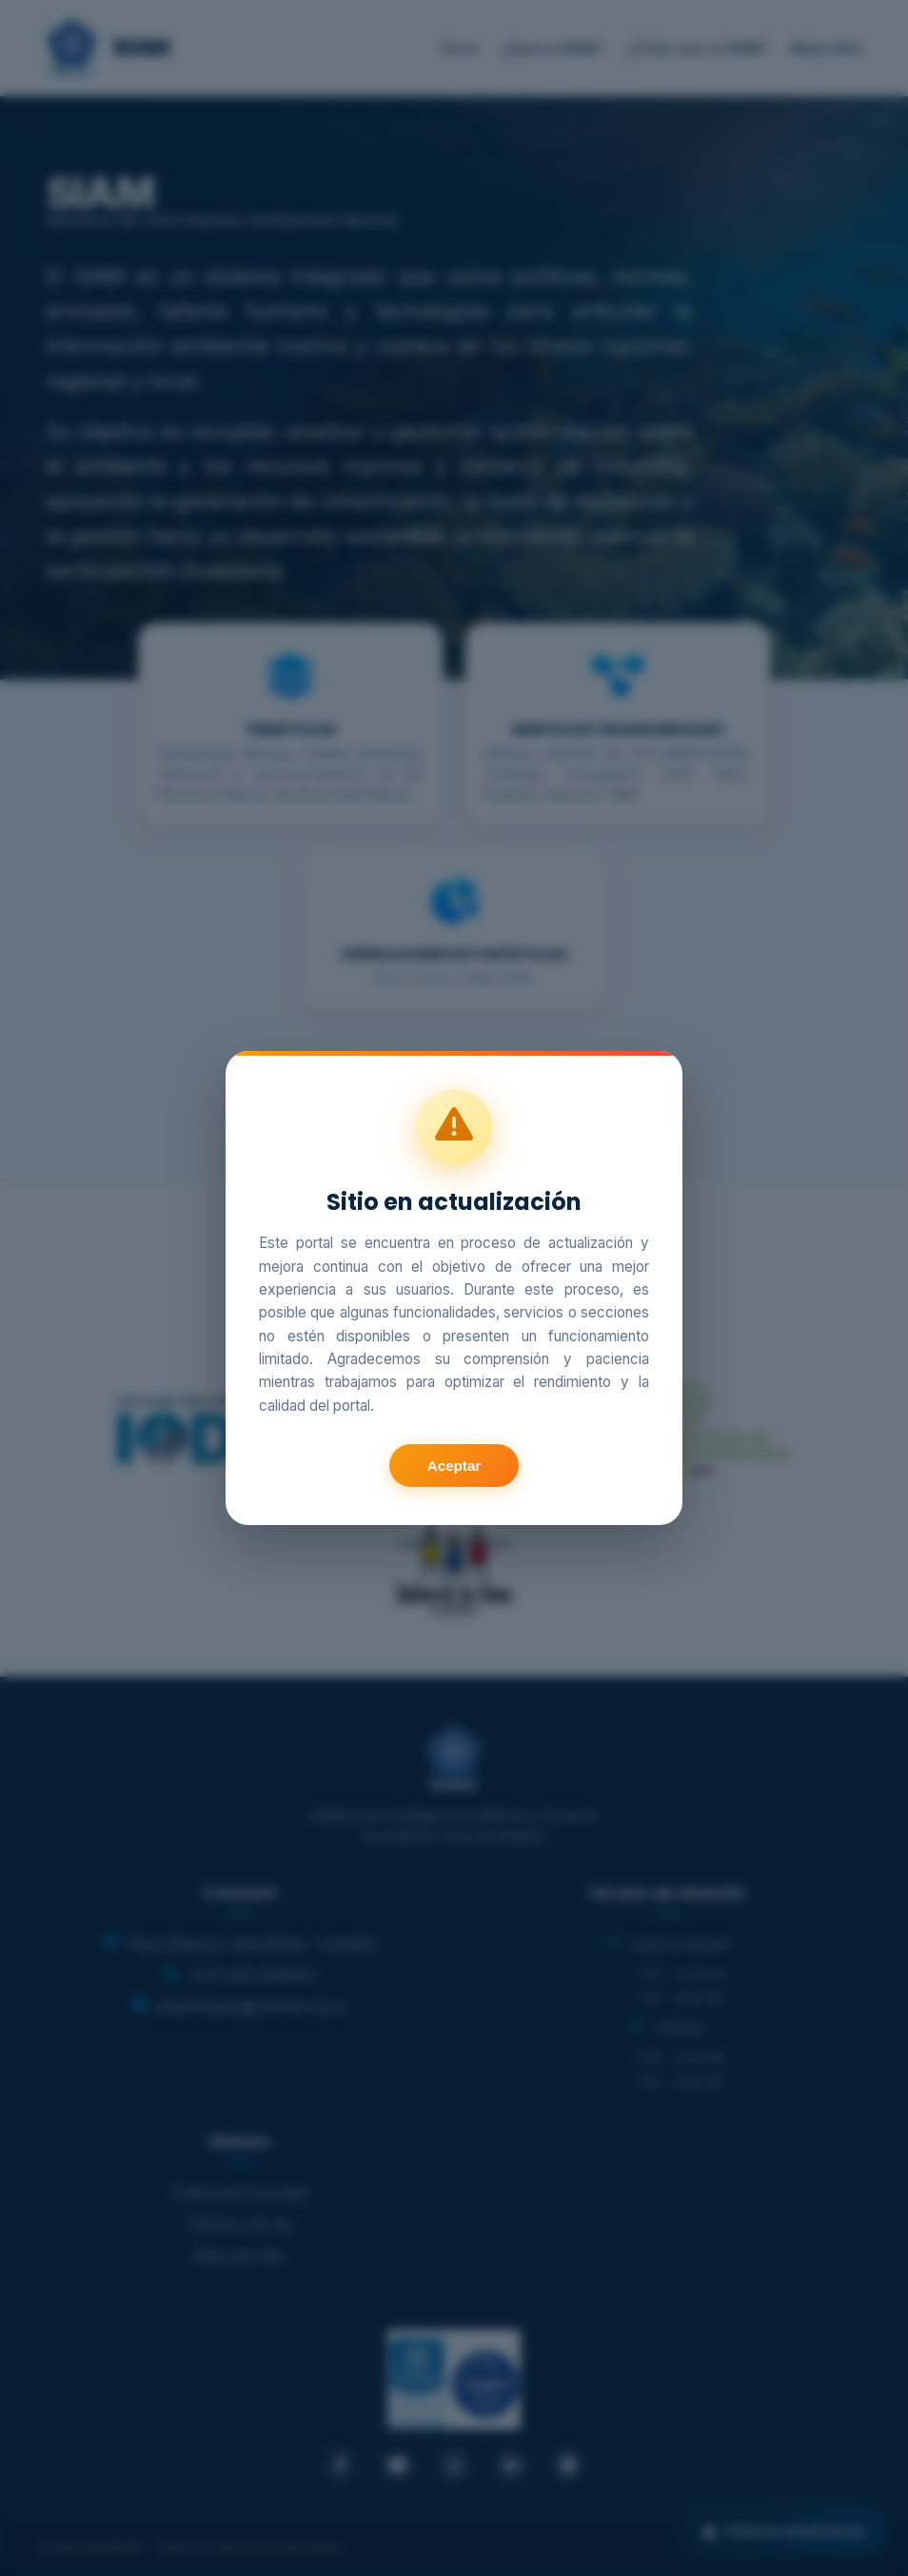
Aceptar (454, 1465)
